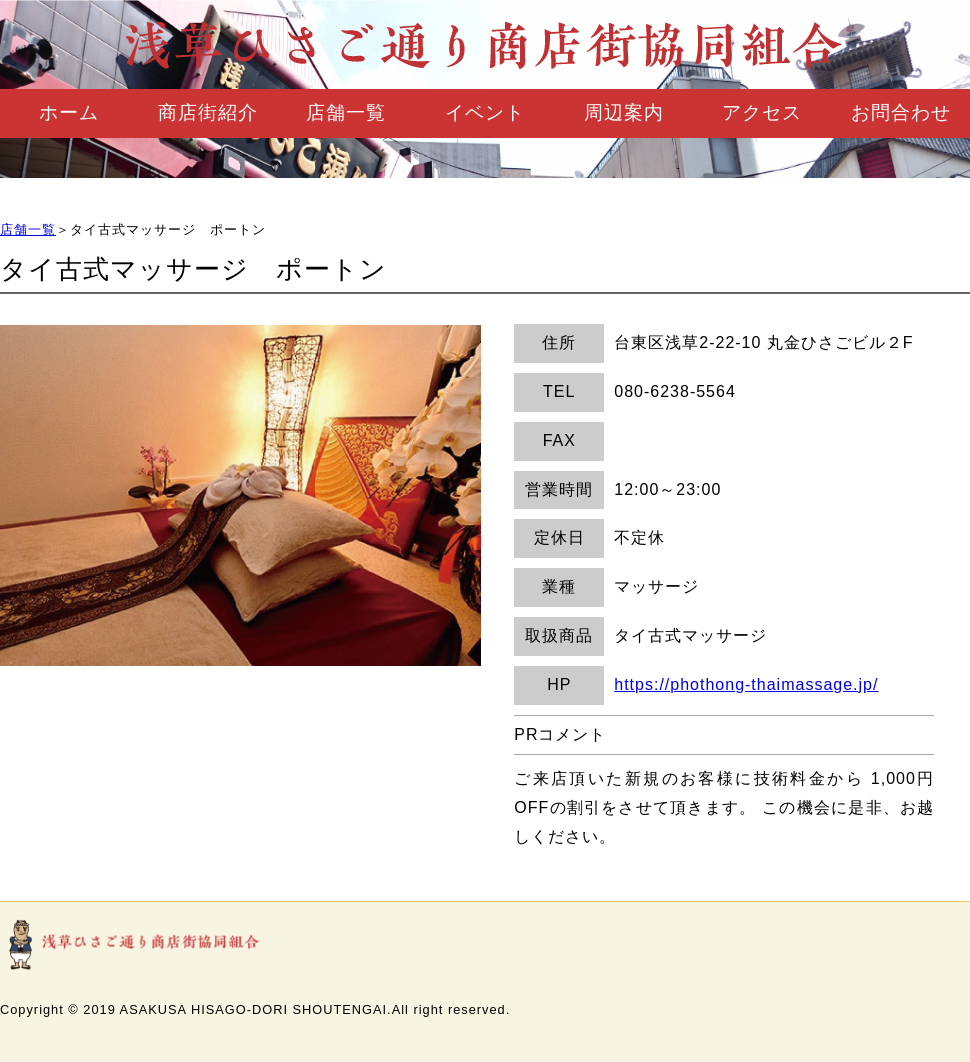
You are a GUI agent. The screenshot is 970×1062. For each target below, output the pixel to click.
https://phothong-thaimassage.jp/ (746, 684)
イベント (485, 112)
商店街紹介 (208, 112)
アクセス (762, 112)
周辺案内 (624, 112)
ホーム (69, 112)
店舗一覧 (346, 112)
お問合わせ (901, 112)
